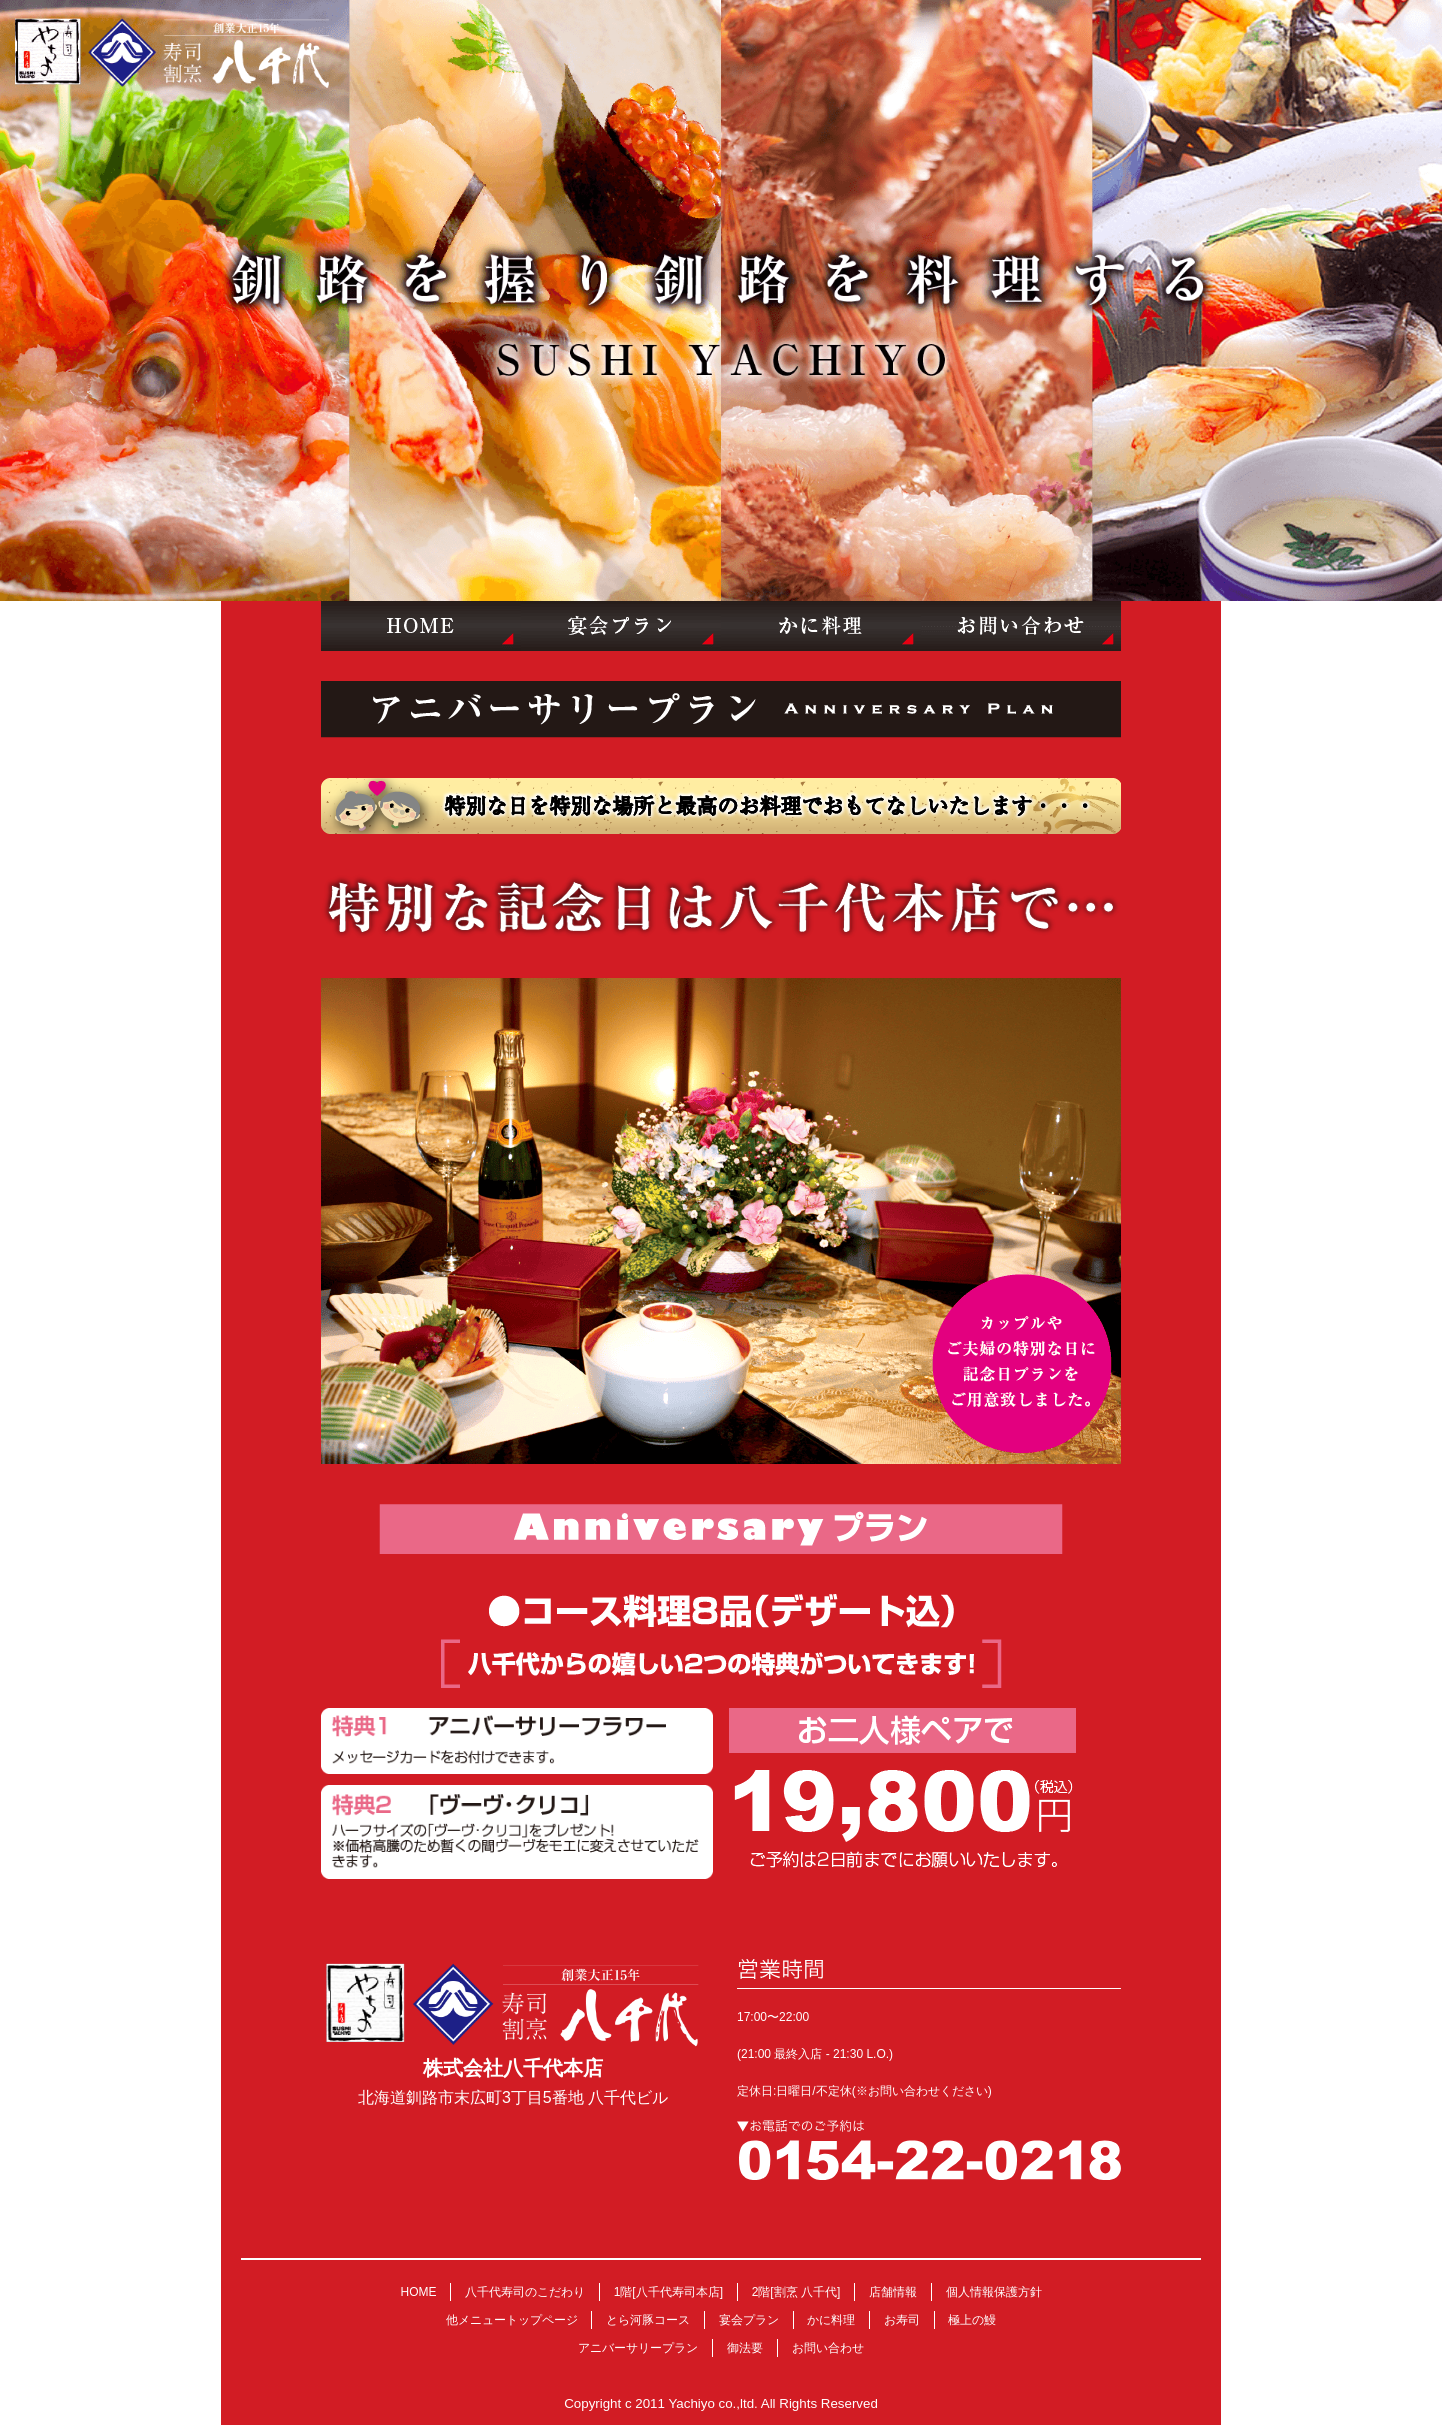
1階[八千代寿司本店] (668, 2292)
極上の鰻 (972, 2320)
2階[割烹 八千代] (796, 2292)
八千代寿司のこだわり (525, 2292)
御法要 (745, 2348)
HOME (419, 2292)
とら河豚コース (648, 2320)
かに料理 (831, 2320)
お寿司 (902, 2320)
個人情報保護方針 (994, 2292)
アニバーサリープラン (638, 2348)
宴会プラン (749, 2320)
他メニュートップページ (512, 2320)
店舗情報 (893, 2292)
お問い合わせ (828, 2348)
